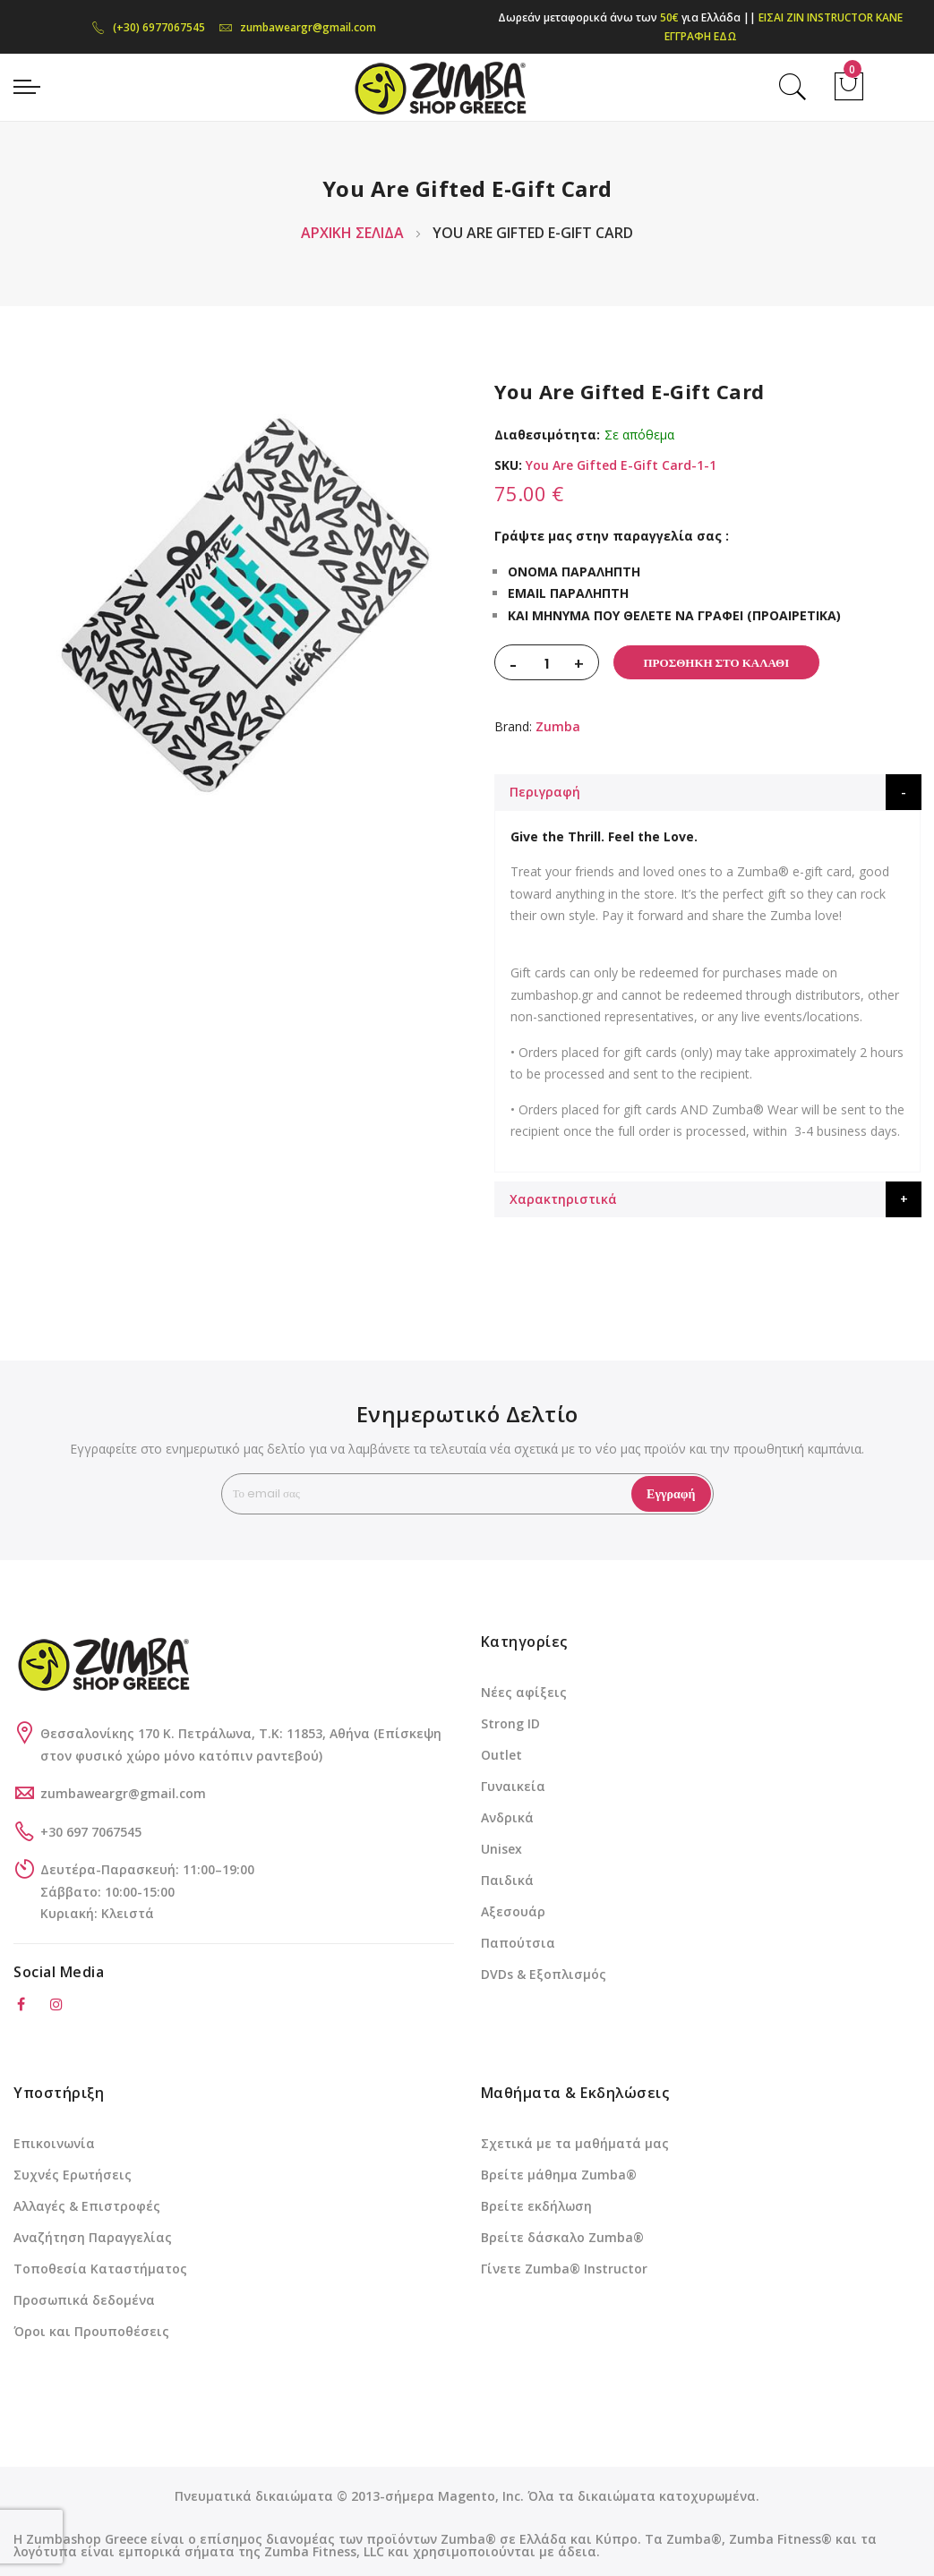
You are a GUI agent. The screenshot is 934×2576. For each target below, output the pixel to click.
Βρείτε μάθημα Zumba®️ (559, 2174)
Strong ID (510, 1723)
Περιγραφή (545, 791)
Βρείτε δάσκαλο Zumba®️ (562, 2237)
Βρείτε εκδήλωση (536, 2205)
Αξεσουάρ (513, 1911)
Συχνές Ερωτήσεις (72, 2174)
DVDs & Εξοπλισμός (543, 1974)
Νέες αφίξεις (524, 1692)
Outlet (501, 1754)
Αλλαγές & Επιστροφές (86, 2205)
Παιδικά (507, 1880)
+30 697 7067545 (90, 1831)
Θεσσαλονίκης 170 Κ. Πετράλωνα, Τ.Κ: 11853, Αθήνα (206, 1733)
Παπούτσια (518, 1942)
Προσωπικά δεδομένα (84, 2299)
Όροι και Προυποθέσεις (91, 2331)
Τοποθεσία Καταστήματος (100, 2268)
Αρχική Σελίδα (352, 233)
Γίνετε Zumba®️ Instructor (564, 2268)
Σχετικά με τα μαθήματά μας (575, 2143)
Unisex (501, 1848)
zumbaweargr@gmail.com (297, 27)
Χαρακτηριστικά (563, 1198)
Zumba (558, 726)
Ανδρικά (507, 1817)
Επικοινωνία (54, 2143)
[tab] (708, 792)
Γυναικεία (513, 1786)
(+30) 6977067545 (148, 27)
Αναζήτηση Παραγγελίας (92, 2237)
